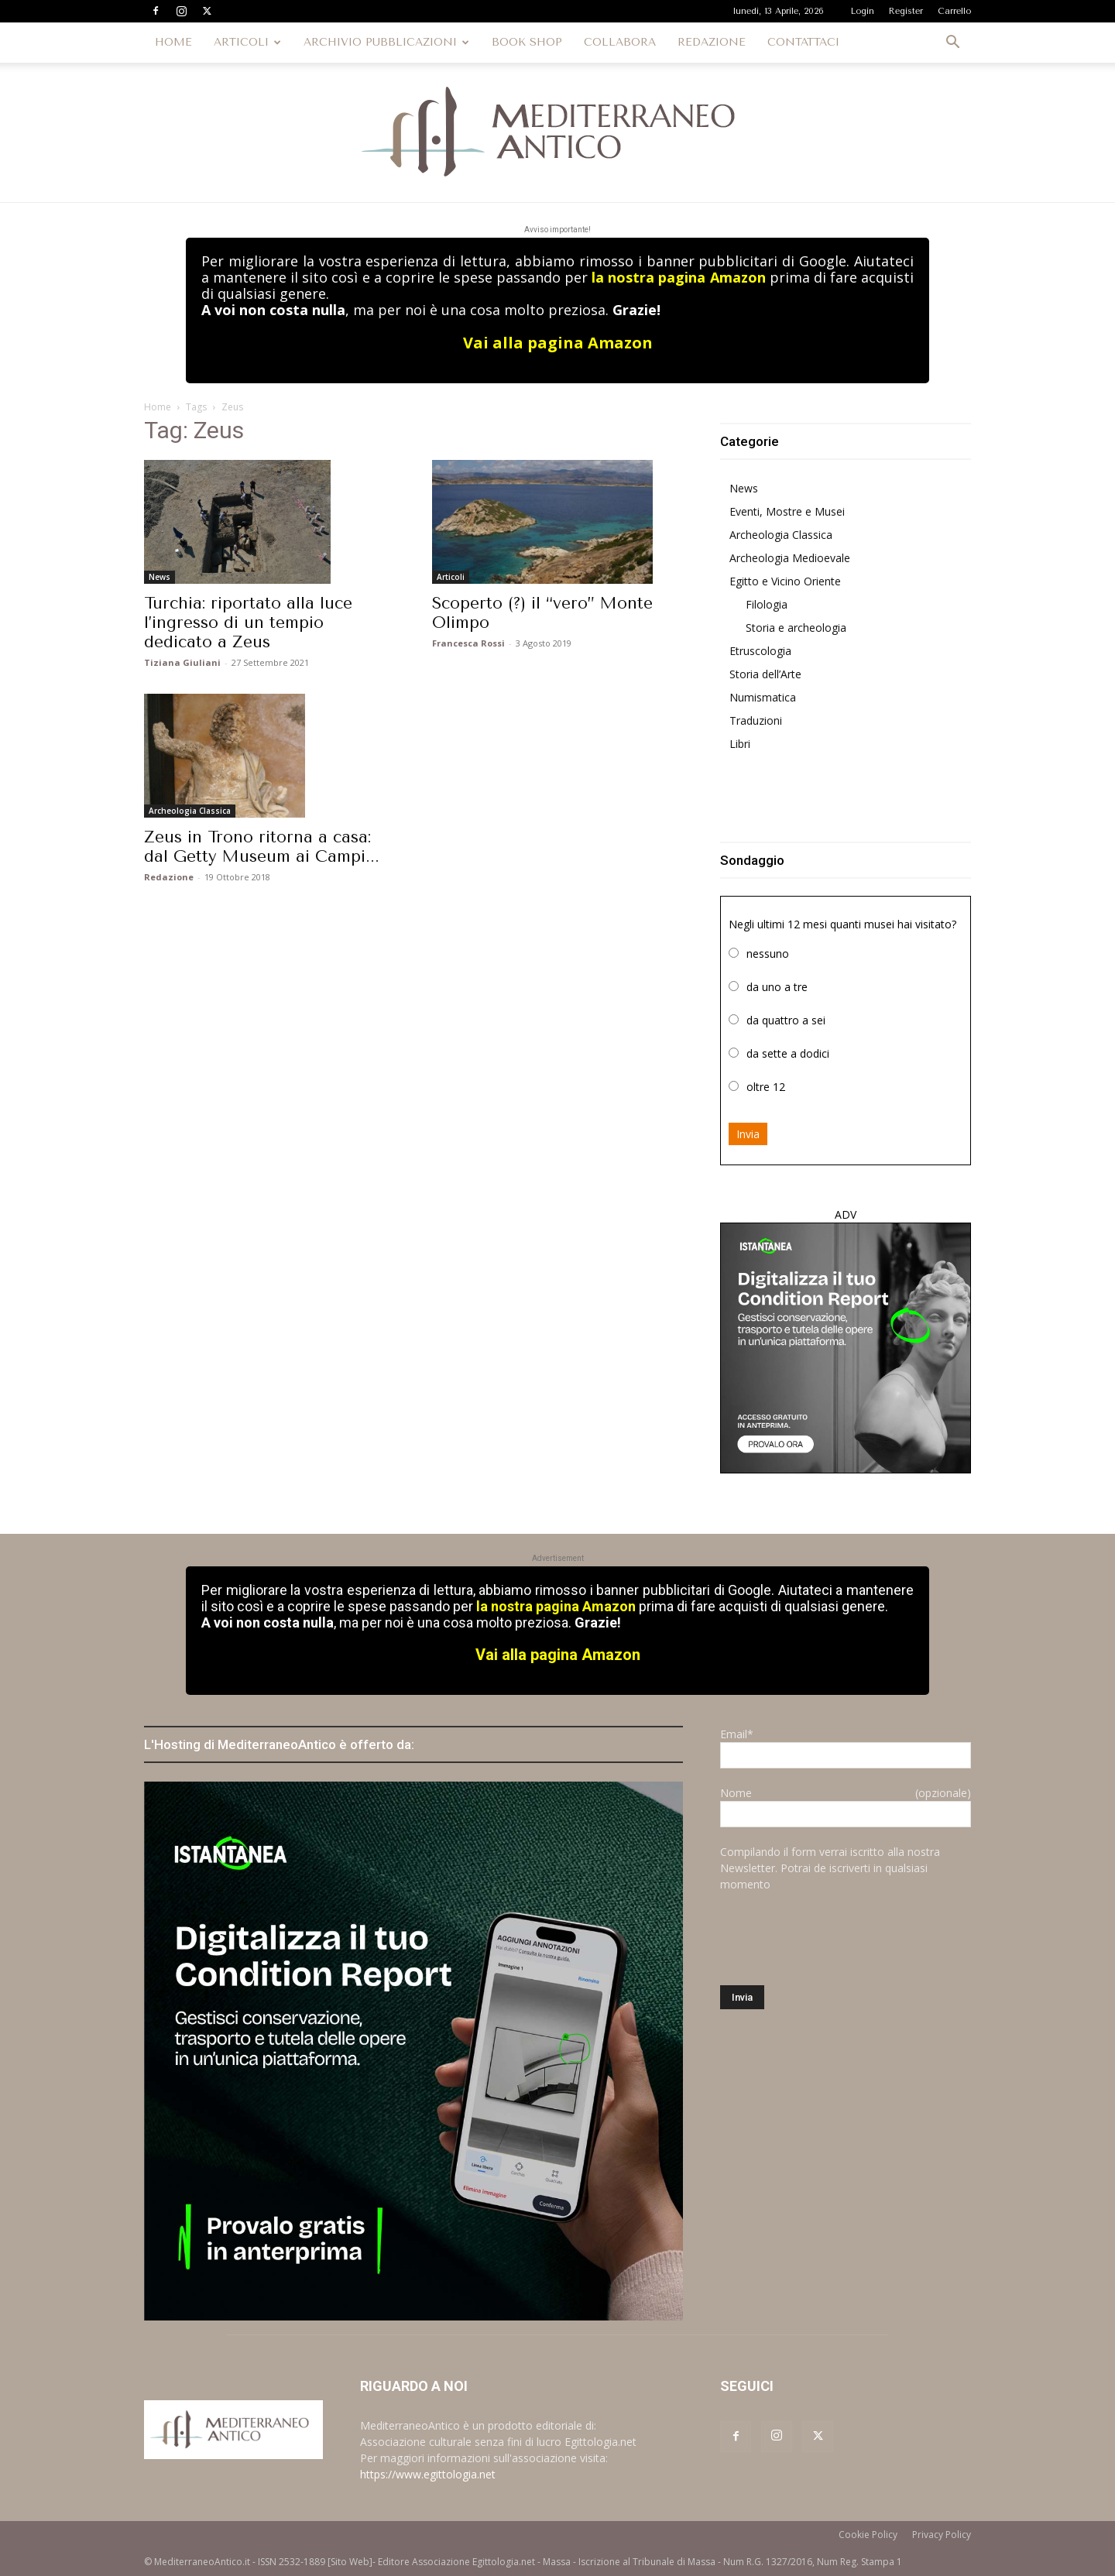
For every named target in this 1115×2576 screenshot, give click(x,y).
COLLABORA (620, 42)
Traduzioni (755, 720)
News (159, 576)
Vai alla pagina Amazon (558, 342)
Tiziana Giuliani (182, 662)
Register (906, 11)
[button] (952, 43)
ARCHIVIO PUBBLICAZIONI (386, 42)
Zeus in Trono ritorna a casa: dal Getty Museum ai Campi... (261, 847)
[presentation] (837, 1939)
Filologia (766, 604)
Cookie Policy (868, 2534)
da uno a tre (777, 986)
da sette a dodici (787, 1053)
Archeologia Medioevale (789, 558)
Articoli (451, 576)
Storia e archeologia (796, 627)
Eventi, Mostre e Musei (787, 511)
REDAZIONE (712, 42)
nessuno (767, 953)
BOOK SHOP (527, 42)
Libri (739, 743)
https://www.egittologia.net (428, 2474)
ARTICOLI (247, 42)
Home (157, 406)
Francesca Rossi (468, 643)
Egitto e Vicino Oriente (785, 581)
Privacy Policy (941, 2534)
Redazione (169, 877)
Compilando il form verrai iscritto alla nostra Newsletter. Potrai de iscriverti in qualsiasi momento (830, 1868)
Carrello (954, 11)
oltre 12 (765, 1086)
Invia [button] (748, 1134)
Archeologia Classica (190, 810)
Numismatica (762, 697)
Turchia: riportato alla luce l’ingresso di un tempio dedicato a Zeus (248, 622)
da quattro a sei (785, 1020)
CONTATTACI (803, 42)
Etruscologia (760, 650)
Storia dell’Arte (765, 674)
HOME (173, 42)
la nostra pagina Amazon (678, 277)
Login (862, 11)
